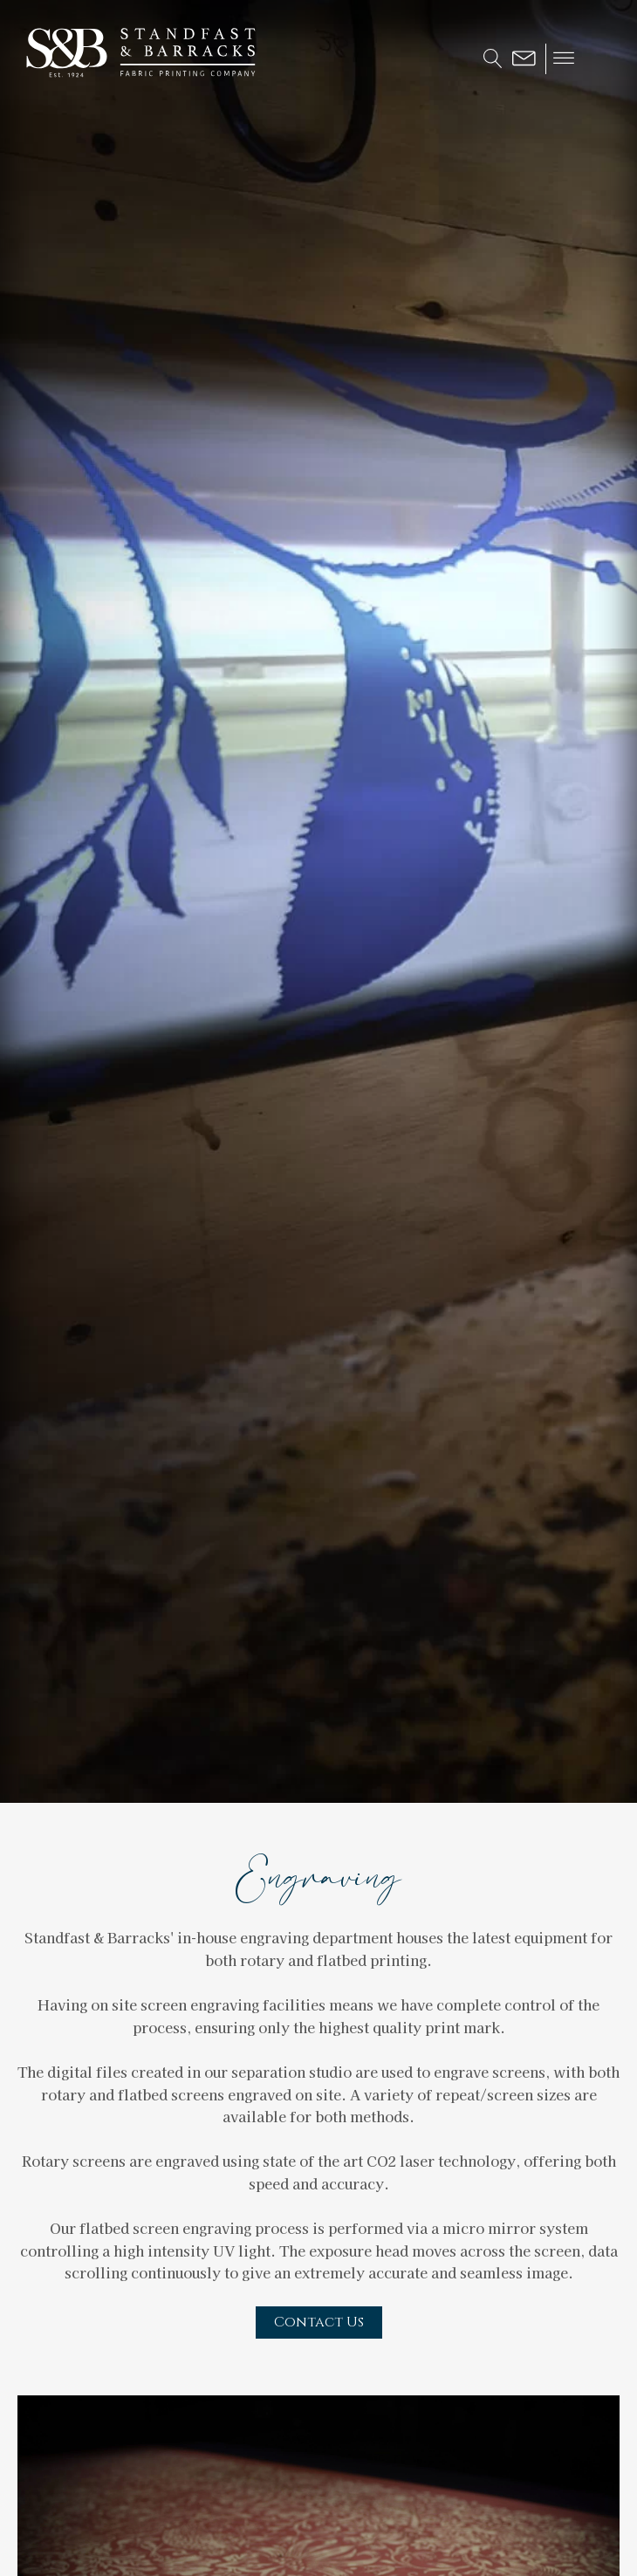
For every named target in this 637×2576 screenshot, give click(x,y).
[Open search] (493, 58)
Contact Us (319, 2322)
